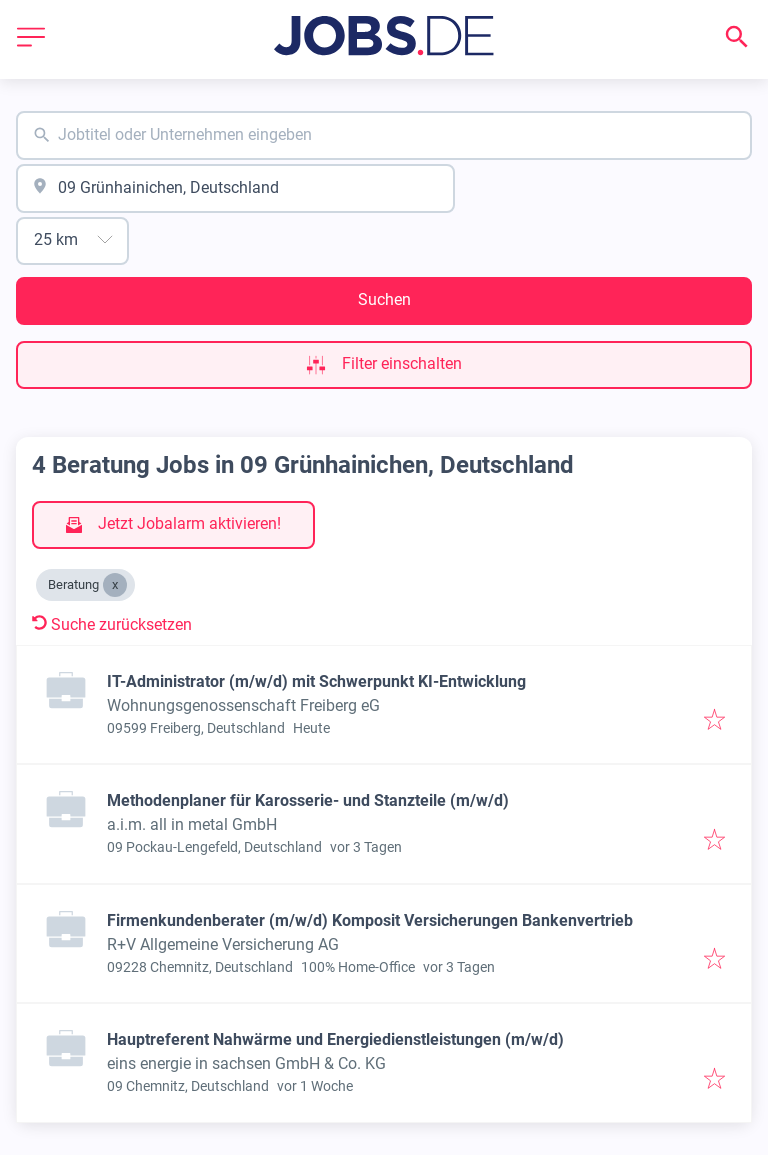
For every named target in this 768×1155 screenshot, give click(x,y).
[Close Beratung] (115, 585)
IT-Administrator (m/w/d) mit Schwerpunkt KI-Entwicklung (316, 681)
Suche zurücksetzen (112, 624)
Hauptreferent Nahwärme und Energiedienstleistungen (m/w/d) (335, 1039)
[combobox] (384, 135)
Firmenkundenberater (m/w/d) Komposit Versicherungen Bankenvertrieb (370, 920)
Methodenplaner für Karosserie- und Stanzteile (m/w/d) (308, 800)
